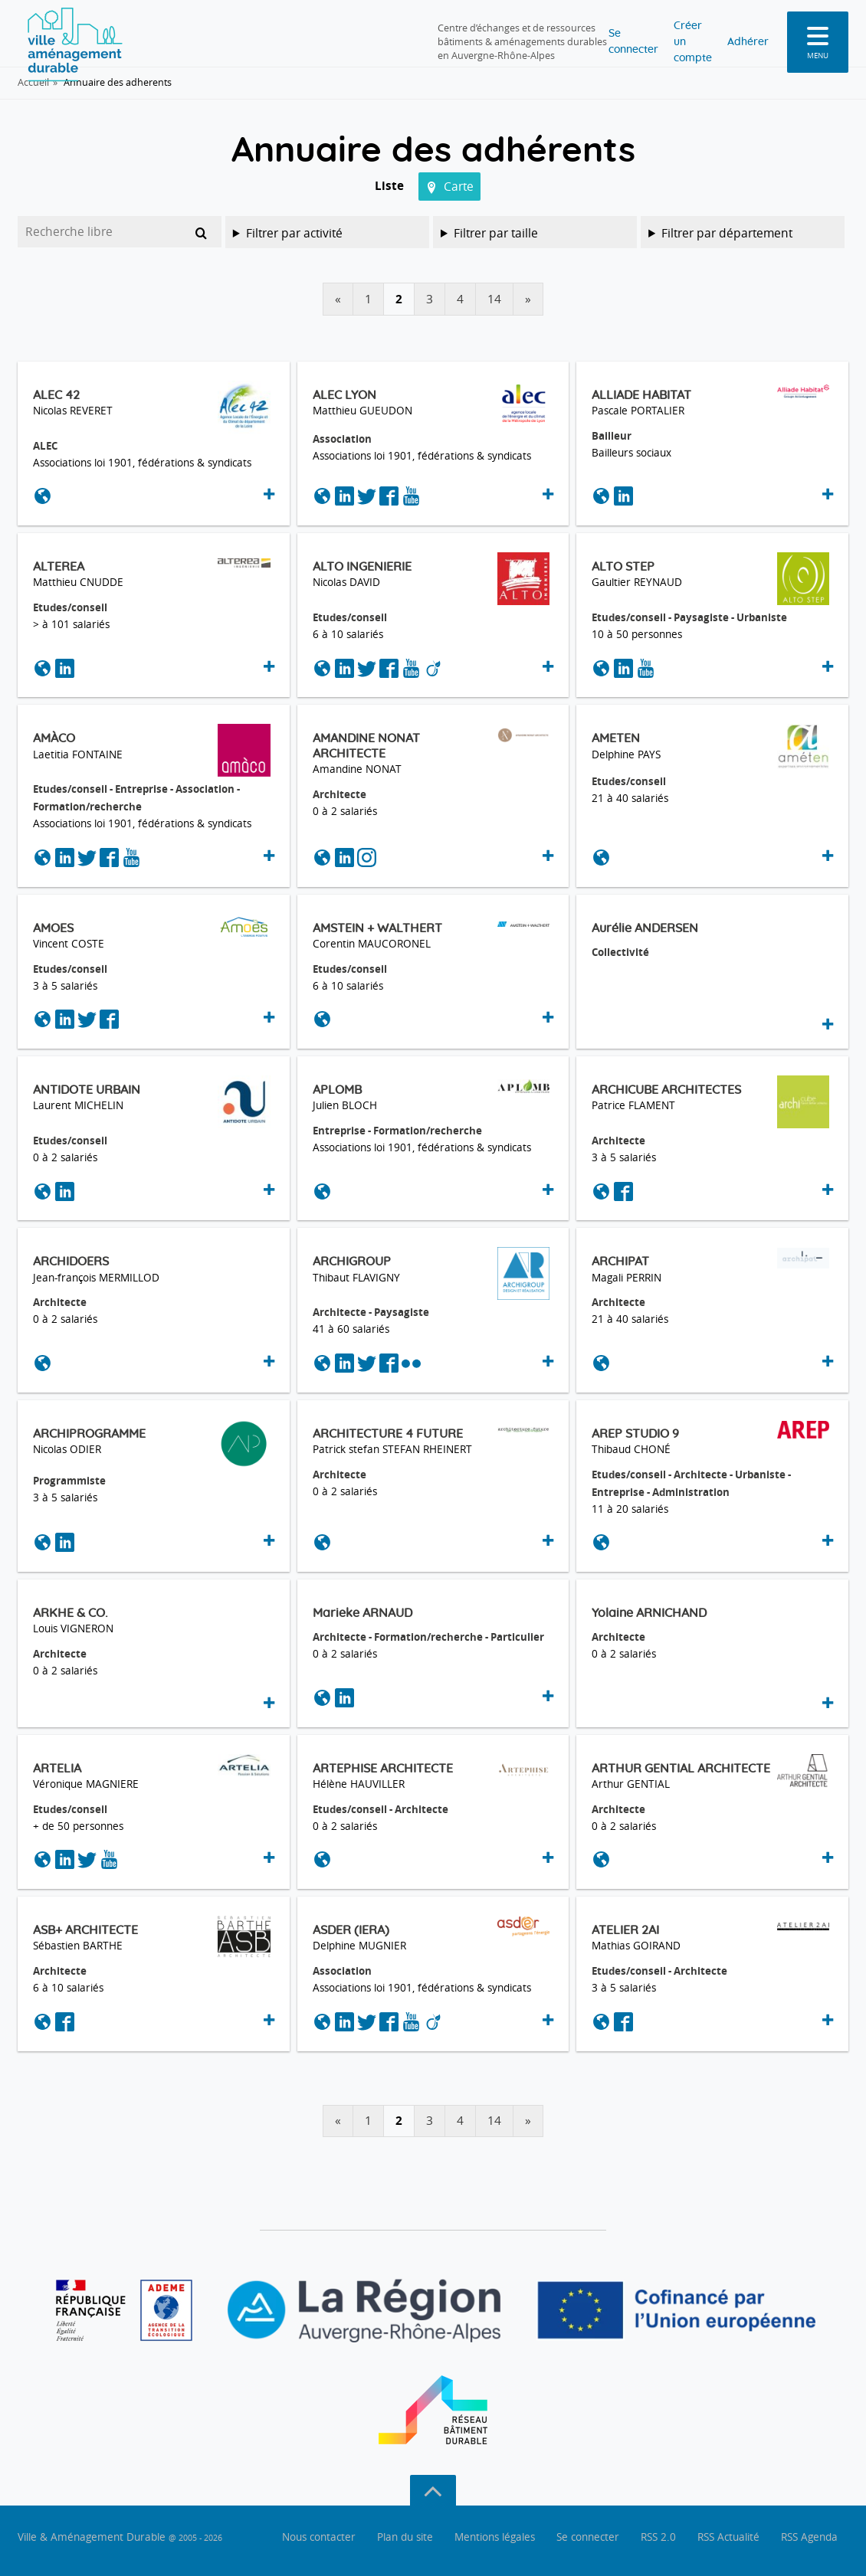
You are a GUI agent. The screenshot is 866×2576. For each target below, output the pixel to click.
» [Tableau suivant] (528, 299)
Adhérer (743, 33)
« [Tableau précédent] (338, 299)
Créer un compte (656, 33)
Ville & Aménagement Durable (120, 2537)
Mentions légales (494, 2537)
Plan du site (405, 2537)
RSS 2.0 (658, 2537)
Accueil (33, 82)
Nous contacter (319, 2537)
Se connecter (556, 33)
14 (494, 299)
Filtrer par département (726, 233)
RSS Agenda (809, 2537)
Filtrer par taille (496, 233)
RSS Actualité (728, 2537)
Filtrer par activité (294, 233)
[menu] (817, 33)
